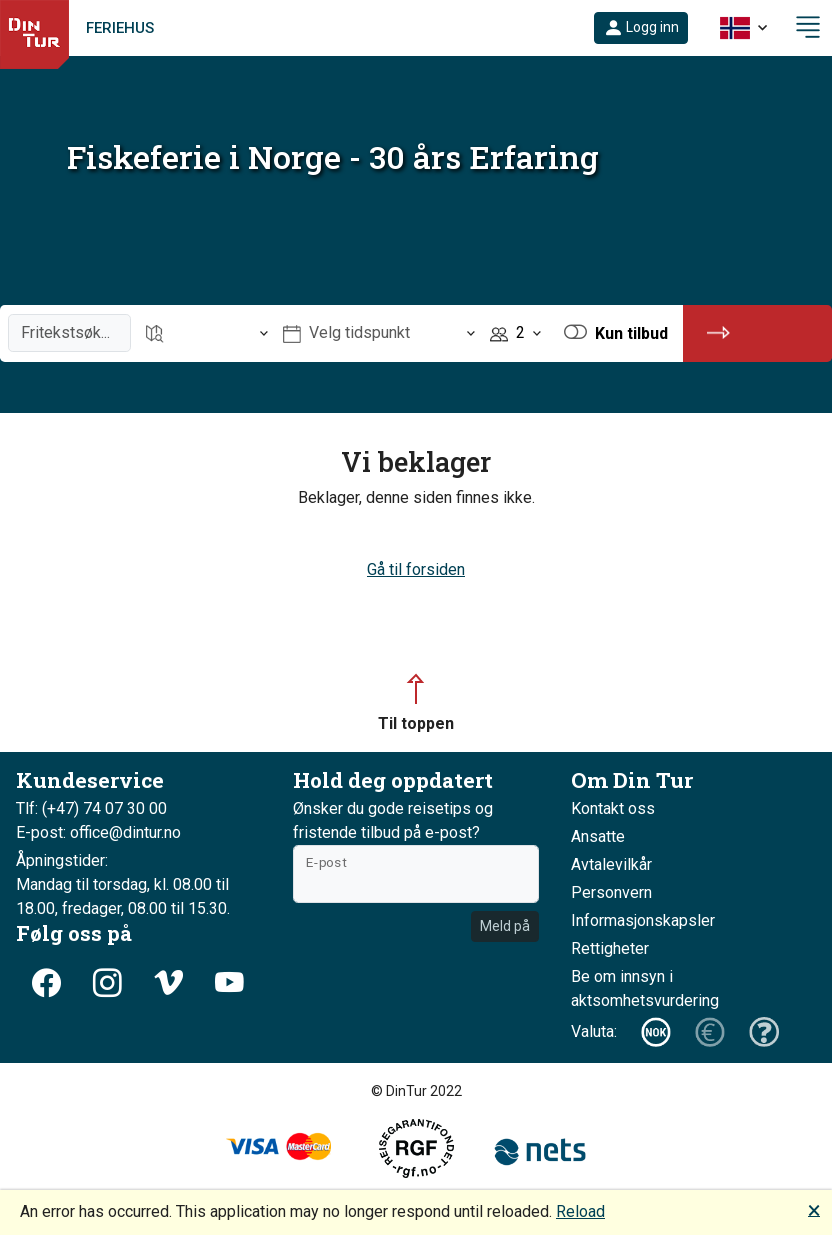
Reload (580, 1211)
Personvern (611, 892)
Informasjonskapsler (643, 920)
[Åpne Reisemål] (207, 333)
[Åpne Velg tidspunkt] (379, 333)
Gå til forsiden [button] (416, 569)
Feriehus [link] (120, 28)
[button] (641, 28)
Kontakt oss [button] (613, 808)
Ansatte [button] (598, 836)
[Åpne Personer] (515, 333)
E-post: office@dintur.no (98, 832)
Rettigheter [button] (610, 948)
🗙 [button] (814, 1209)
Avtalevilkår (611, 864)
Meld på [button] (505, 926)
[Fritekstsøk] (69, 333)
